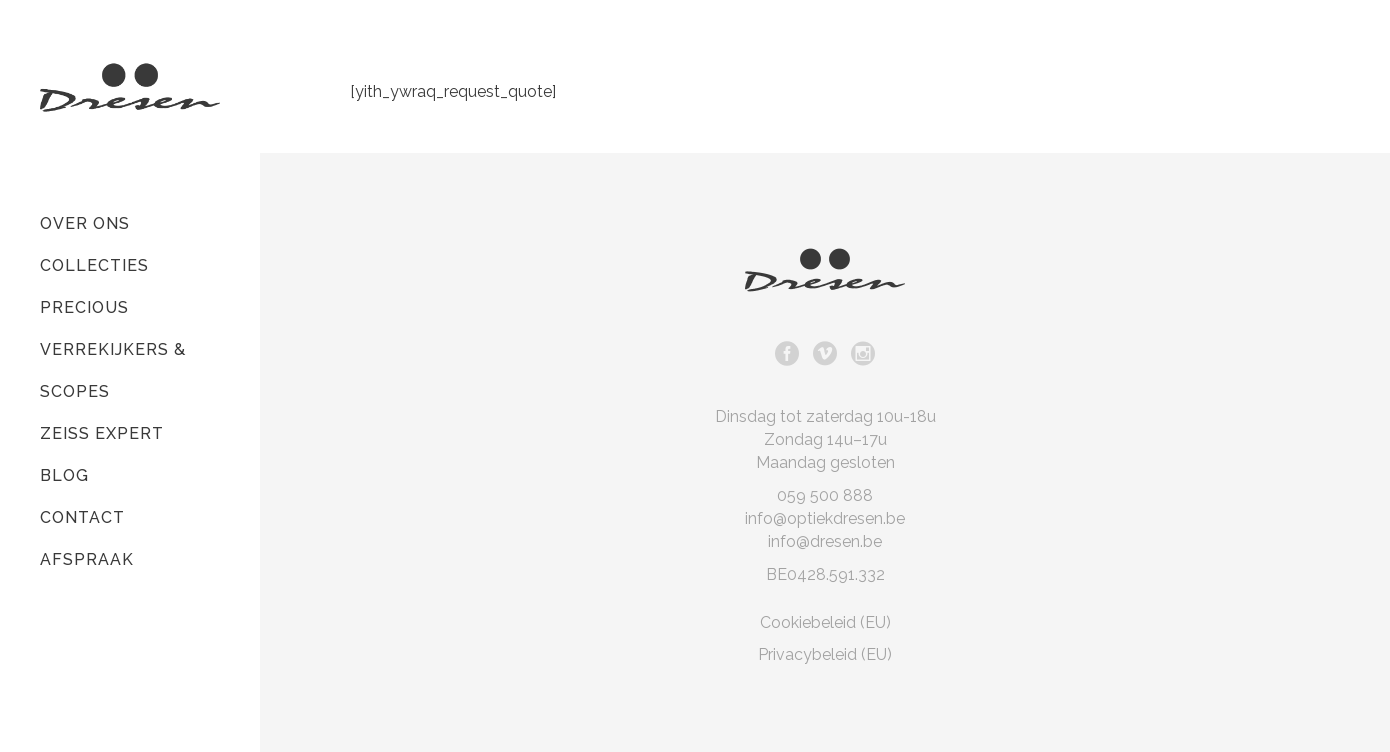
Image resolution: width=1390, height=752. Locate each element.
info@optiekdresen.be (825, 518)
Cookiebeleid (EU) (825, 622)
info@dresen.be (825, 541)
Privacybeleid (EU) (825, 654)
